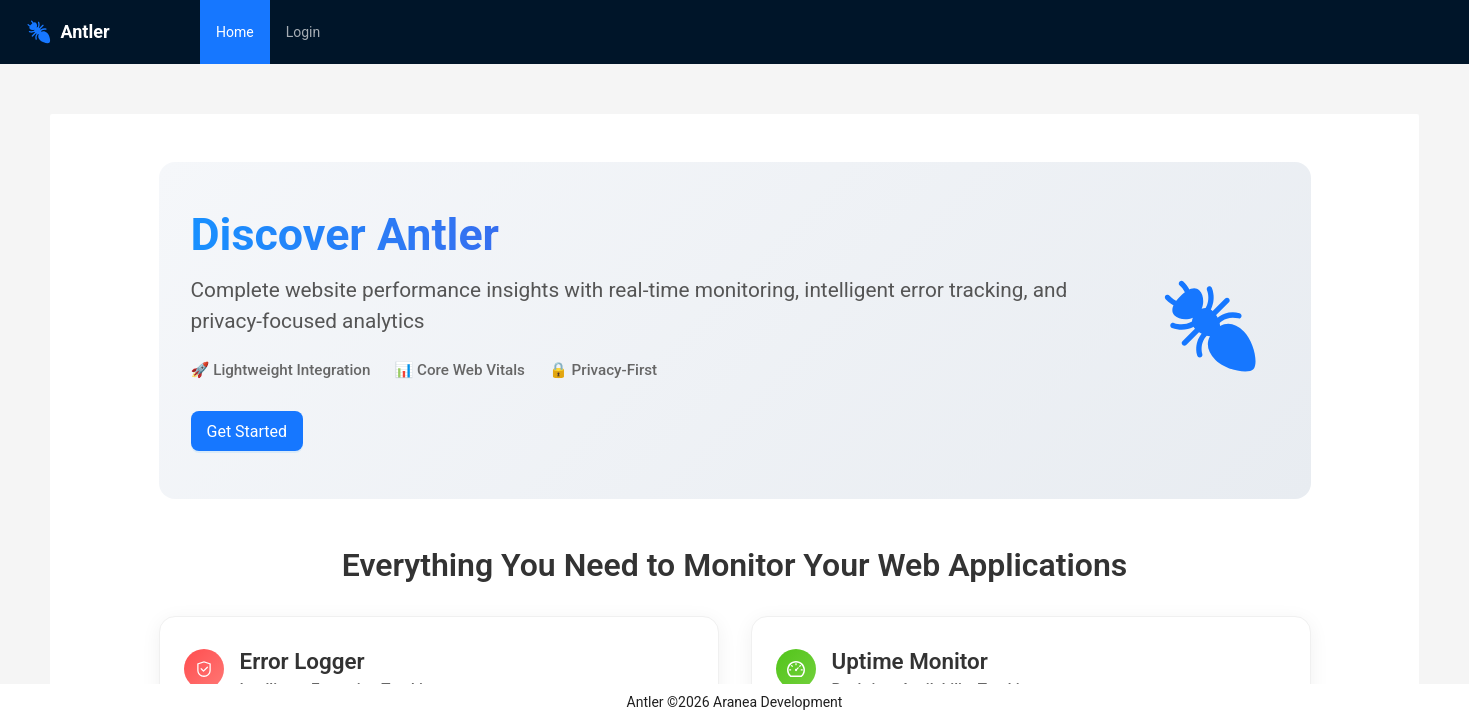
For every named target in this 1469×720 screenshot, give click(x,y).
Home (235, 32)
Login (303, 32)
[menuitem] (235, 32)
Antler (67, 31)
